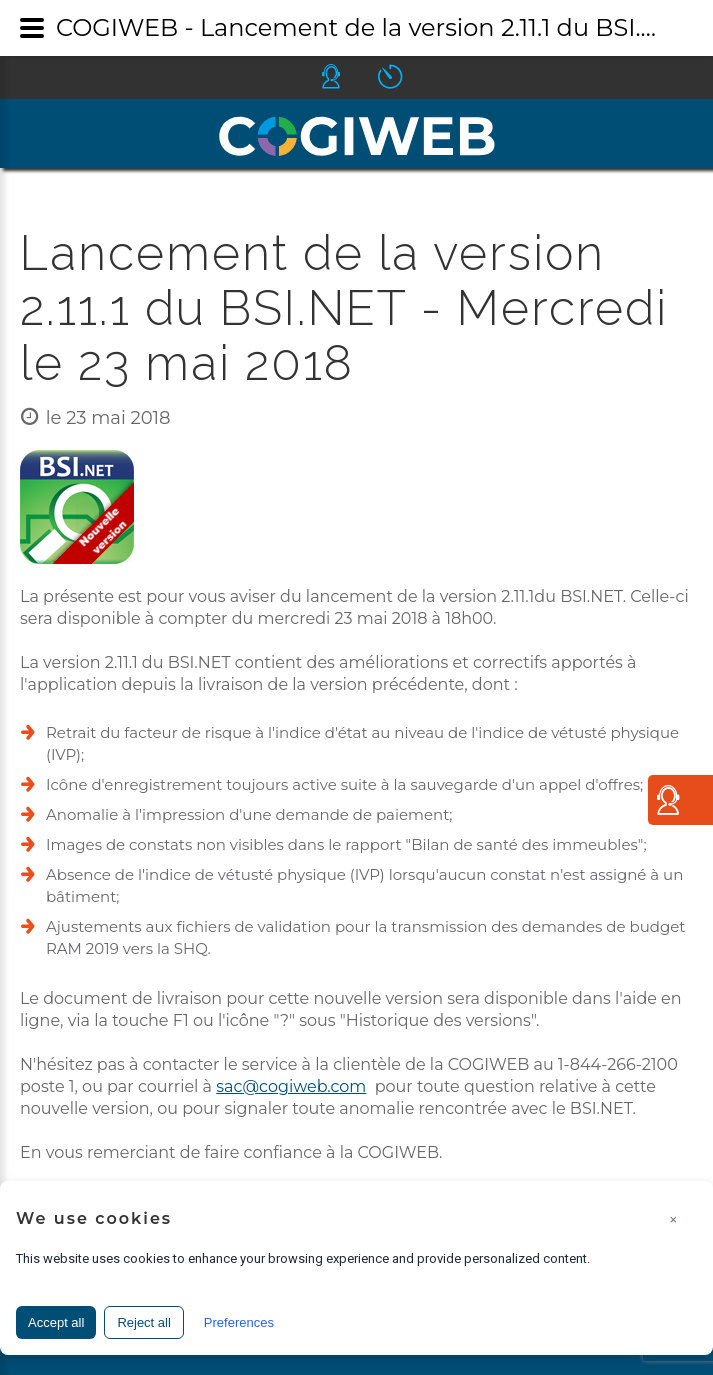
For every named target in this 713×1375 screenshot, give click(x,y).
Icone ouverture (408, 76)
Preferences (239, 1322)
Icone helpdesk (349, 76)
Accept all (56, 1322)
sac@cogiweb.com (291, 1086)
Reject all (143, 1322)
